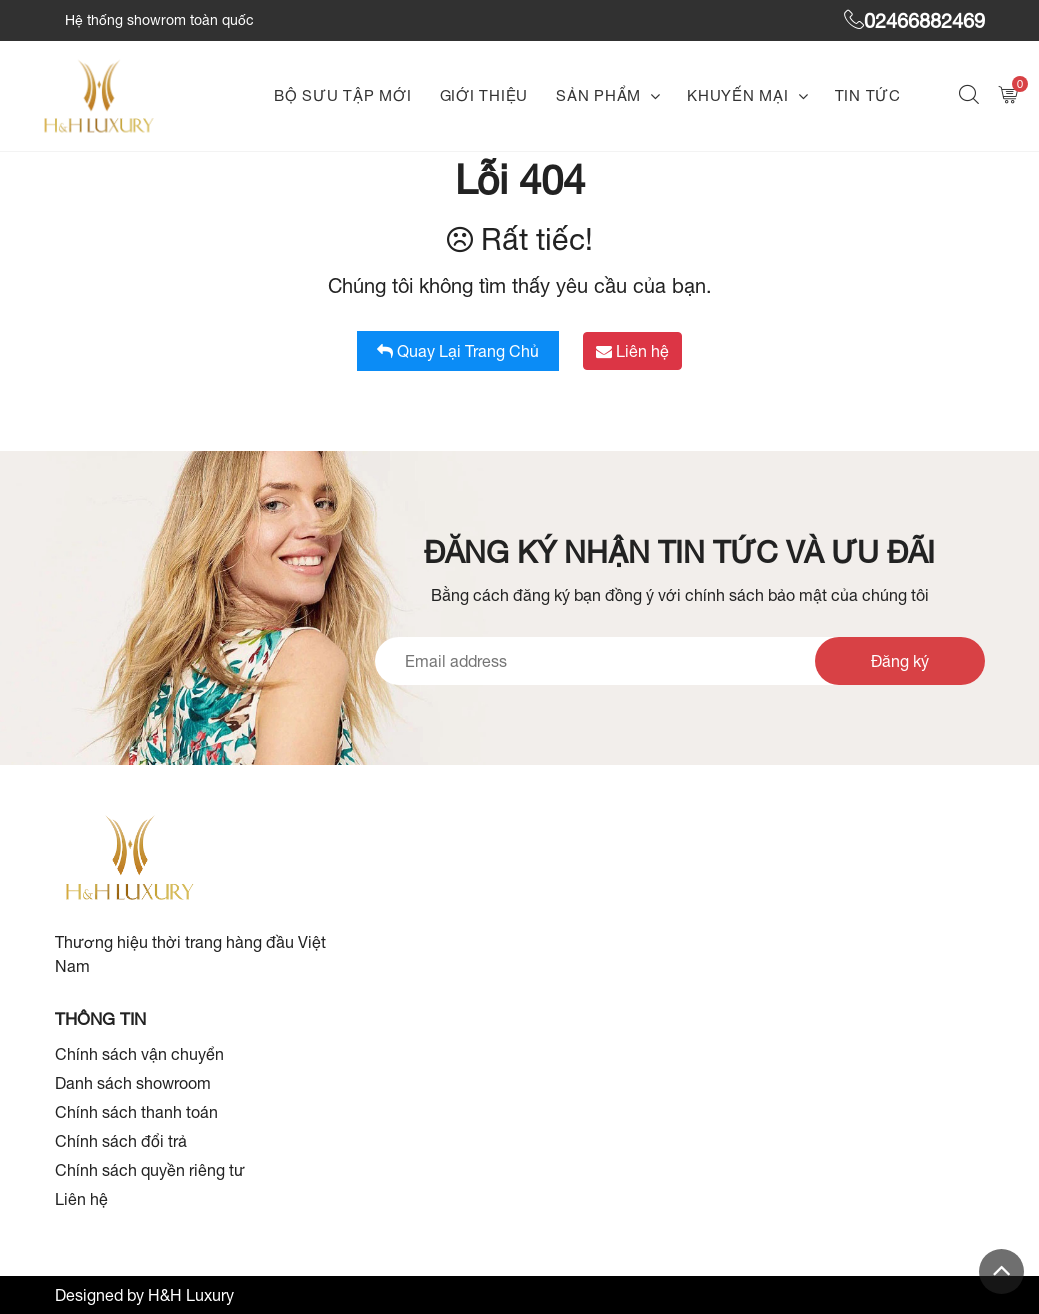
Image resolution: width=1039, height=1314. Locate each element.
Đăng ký (900, 661)
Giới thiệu (484, 95)
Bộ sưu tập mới (343, 95)
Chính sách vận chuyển (139, 1054)
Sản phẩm (598, 95)
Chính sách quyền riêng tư (150, 1170)
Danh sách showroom (133, 1083)
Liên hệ (632, 351)
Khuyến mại (738, 95)
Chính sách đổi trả (121, 1141)
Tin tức (868, 95)
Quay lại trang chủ (458, 351)
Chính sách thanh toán (136, 1112)
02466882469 (914, 20)
